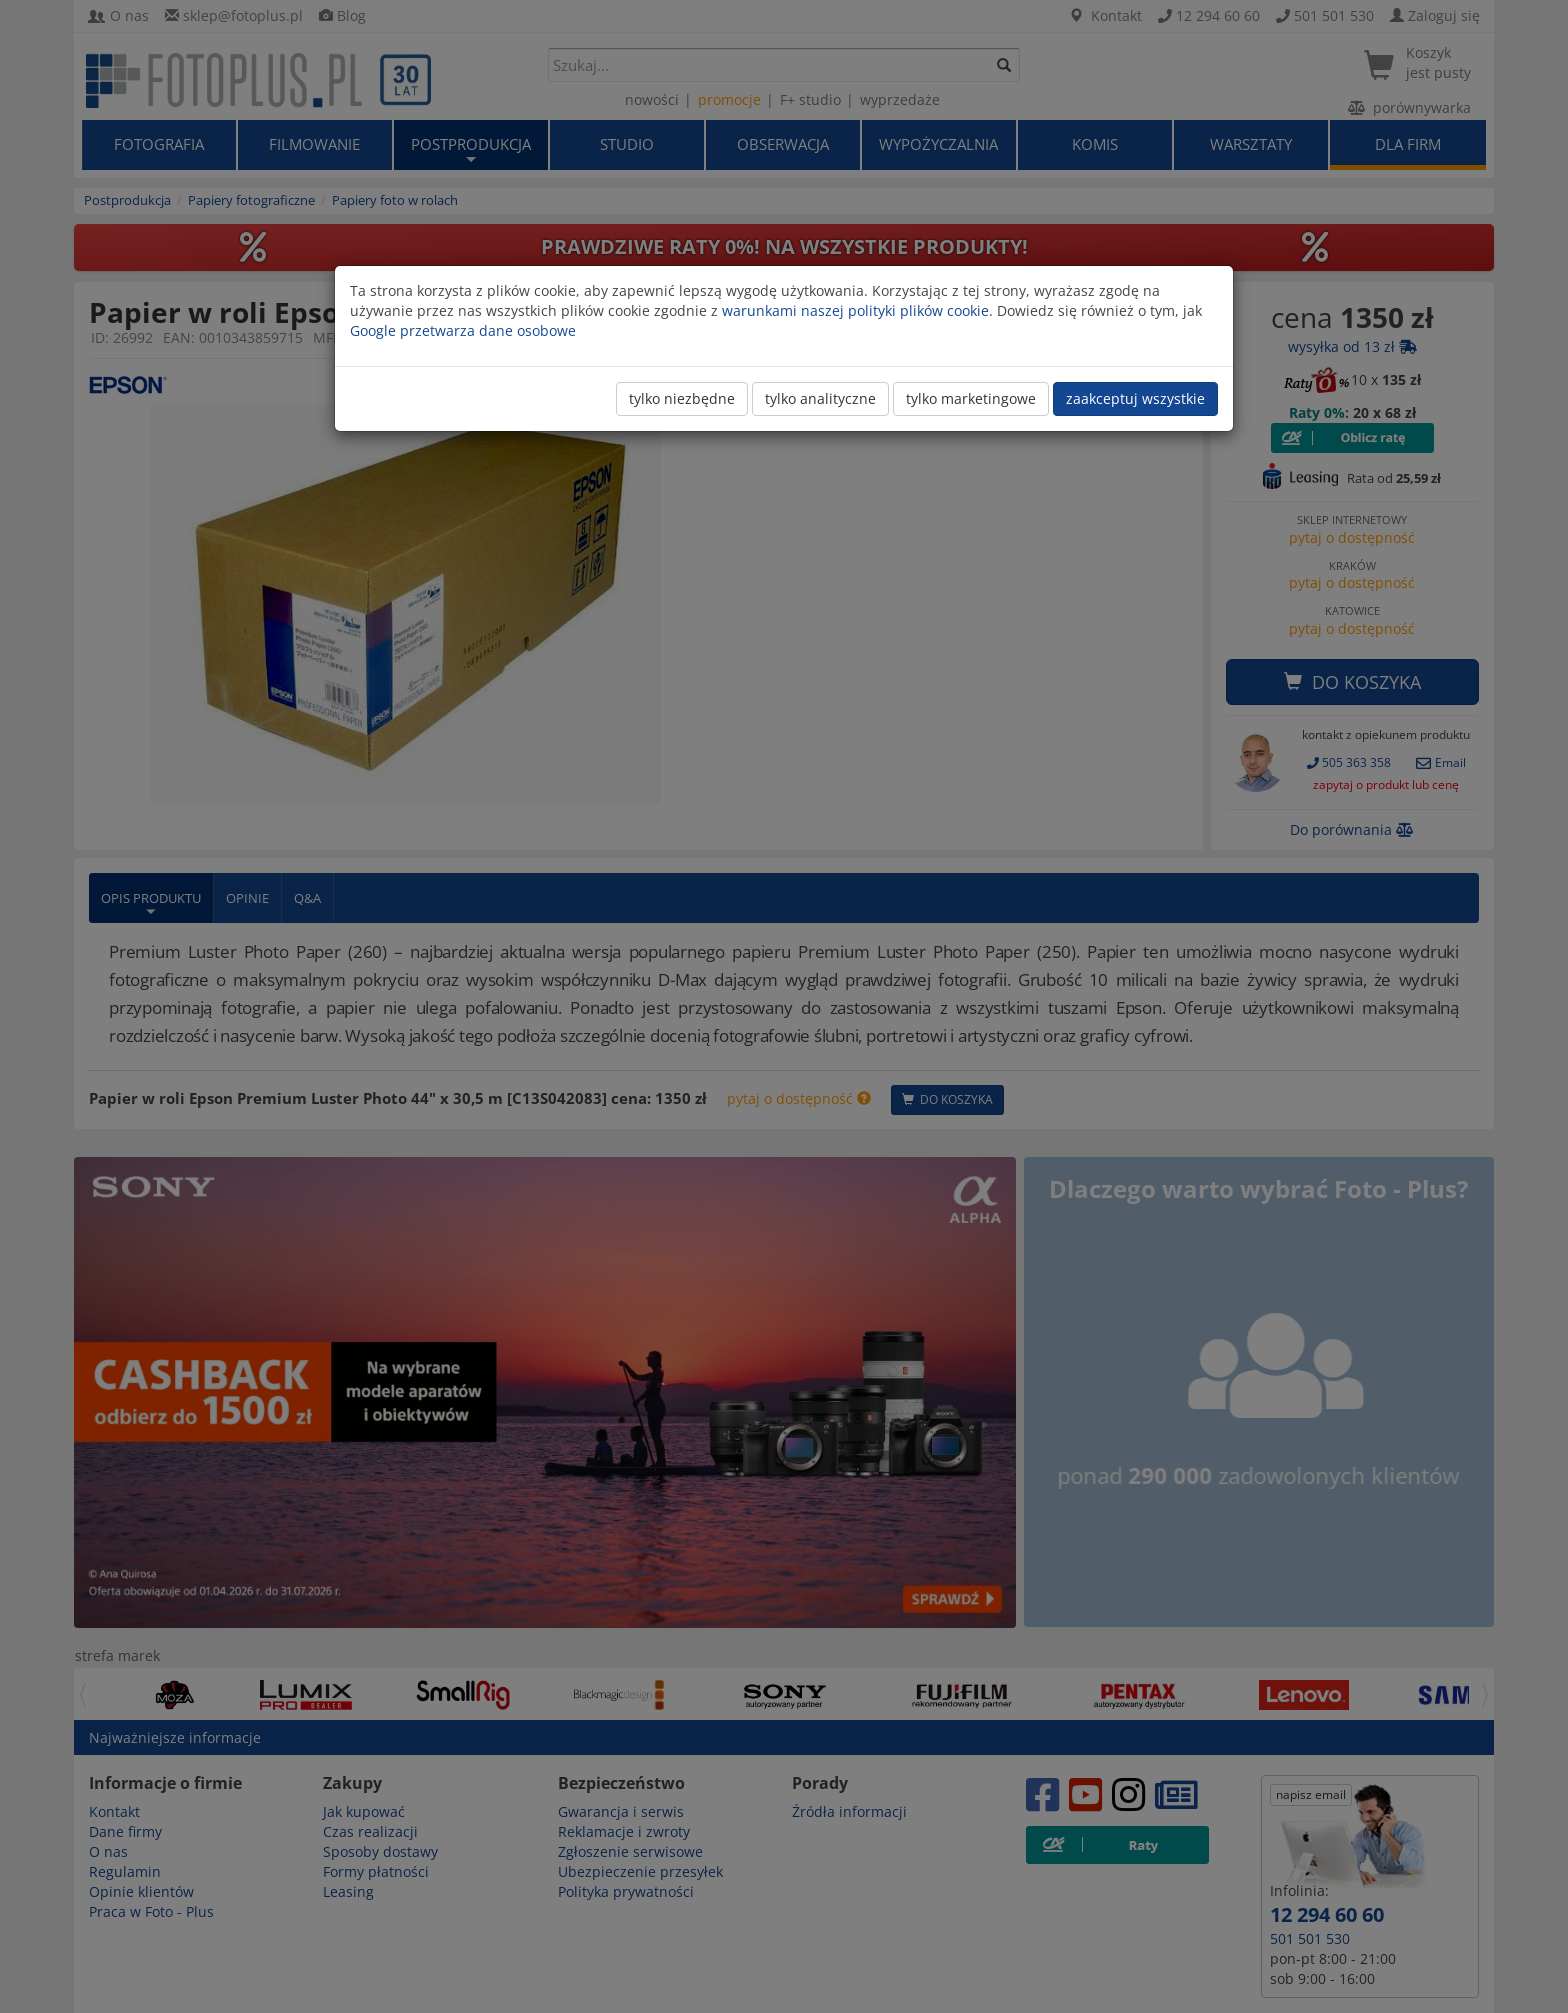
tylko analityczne (820, 398)
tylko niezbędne (682, 398)
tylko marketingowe (971, 398)
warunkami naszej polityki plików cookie (855, 310)
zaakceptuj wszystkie (1135, 398)
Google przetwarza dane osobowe (463, 330)
